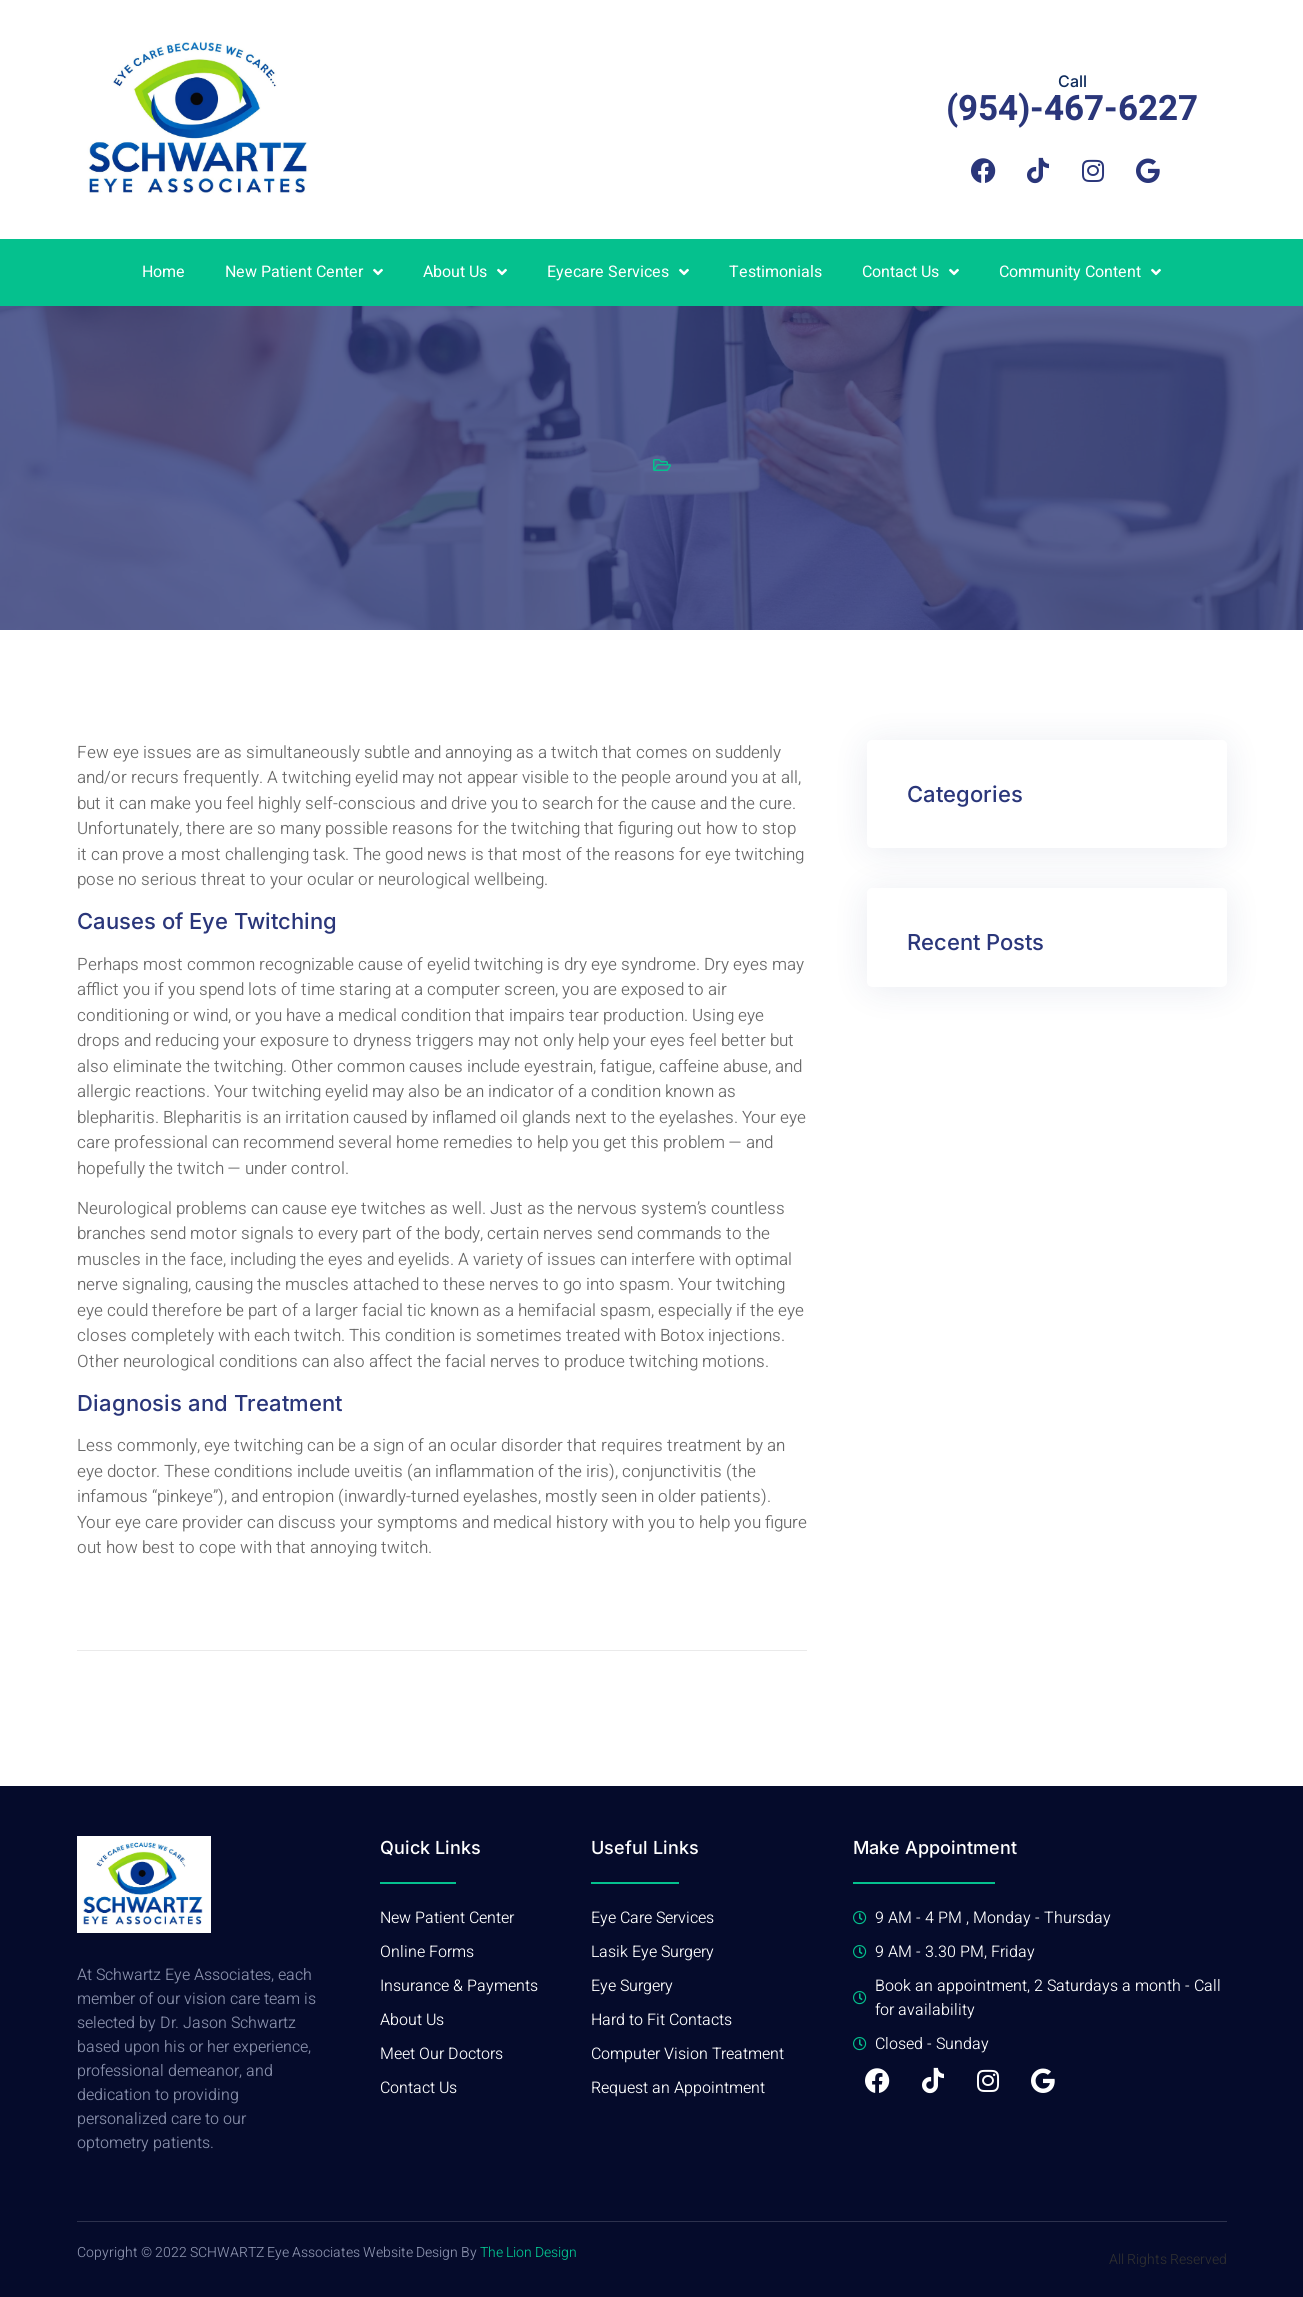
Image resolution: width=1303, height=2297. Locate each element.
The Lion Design (528, 2252)
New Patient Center (304, 272)
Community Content (1080, 272)
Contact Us (910, 272)
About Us (465, 272)
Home (163, 272)
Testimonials (775, 272)
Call (1072, 81)
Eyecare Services (618, 272)
